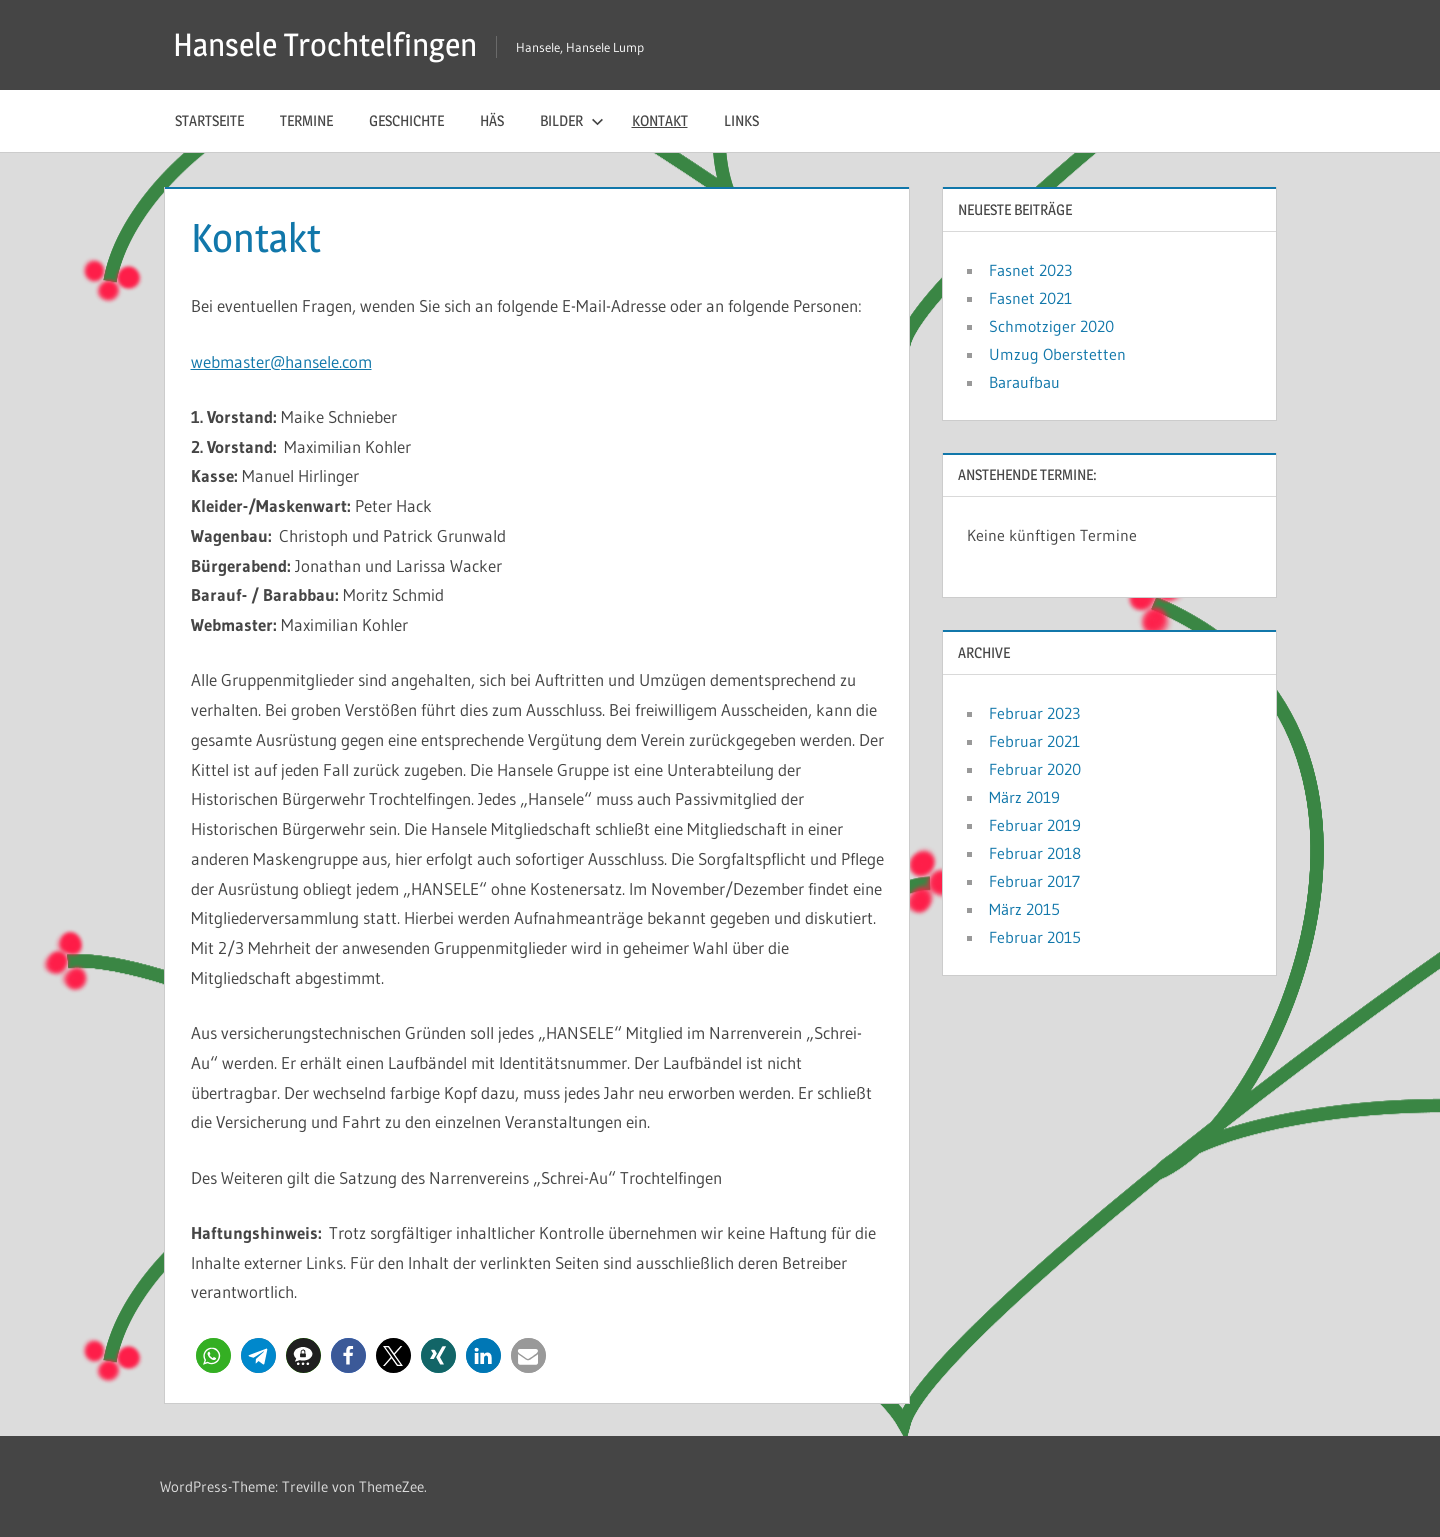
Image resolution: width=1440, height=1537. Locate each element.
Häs (492, 120)
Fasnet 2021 (1030, 298)
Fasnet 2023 (1030, 270)
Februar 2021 (1034, 741)
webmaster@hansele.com (281, 361)
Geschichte (406, 120)
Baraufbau (1024, 382)
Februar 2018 (1035, 853)
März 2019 (1024, 797)
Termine (306, 120)
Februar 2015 (1035, 937)
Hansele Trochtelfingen (325, 44)
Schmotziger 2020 (1051, 326)
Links (741, 120)
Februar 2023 (1034, 713)
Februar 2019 (1035, 825)
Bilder (572, 120)
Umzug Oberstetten (1057, 354)
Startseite (209, 120)
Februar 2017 (1034, 881)
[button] (213, 1355)
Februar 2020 (1035, 769)
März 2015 (1024, 909)
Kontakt (660, 120)
